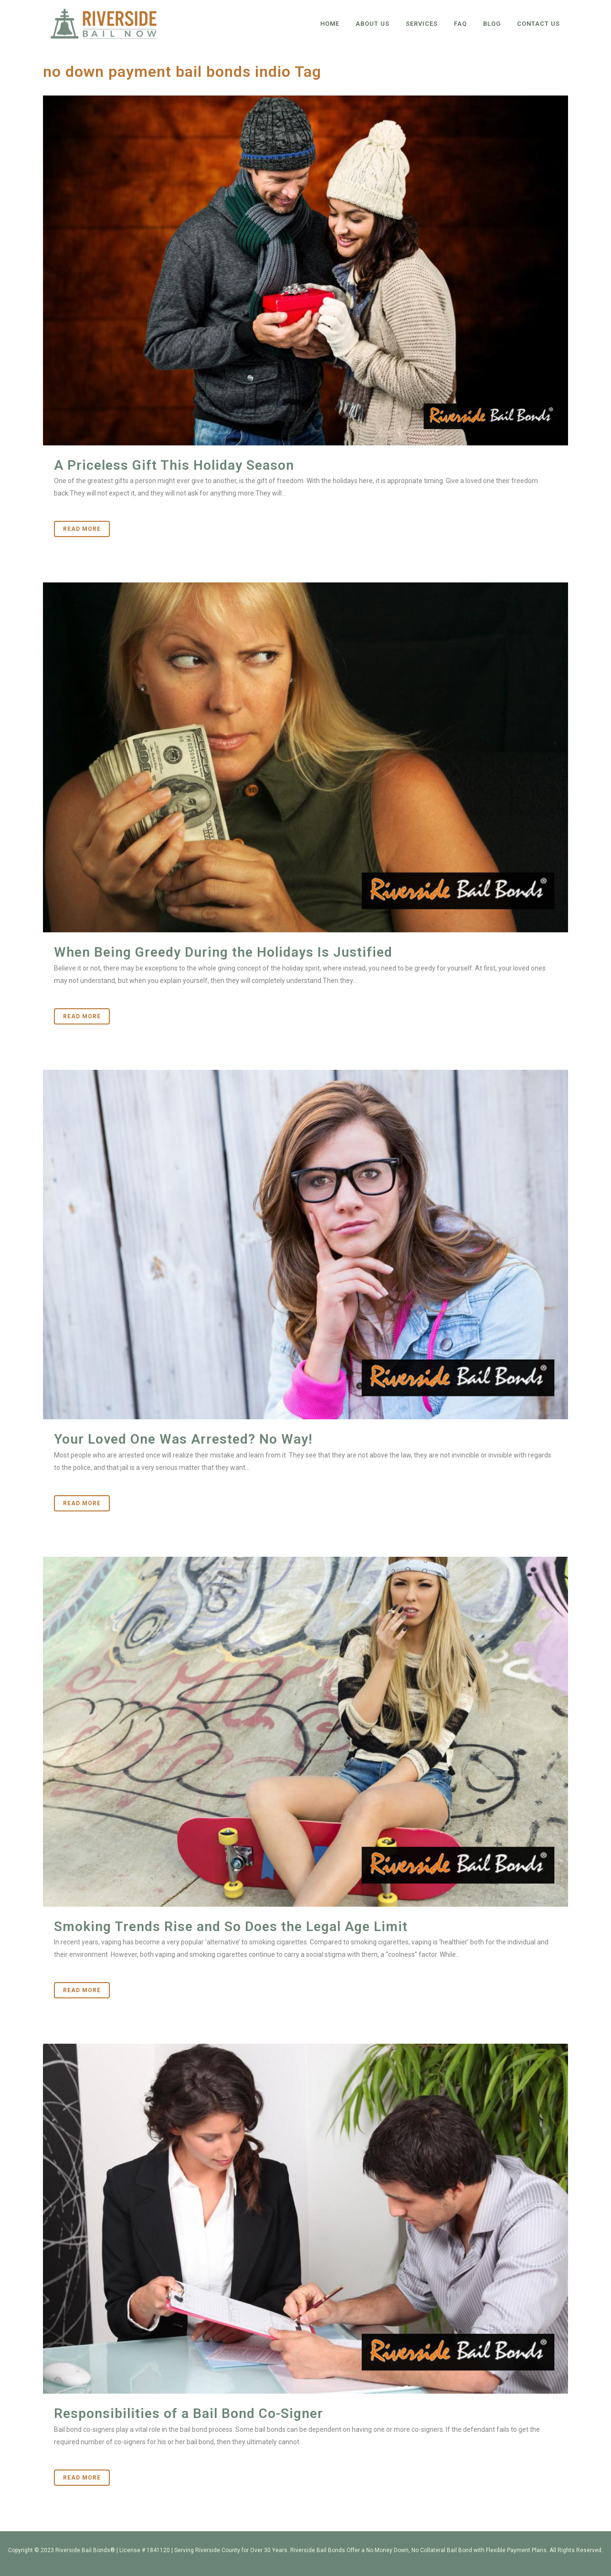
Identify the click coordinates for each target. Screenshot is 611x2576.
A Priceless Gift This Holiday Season (174, 465)
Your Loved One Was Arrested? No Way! (183, 1439)
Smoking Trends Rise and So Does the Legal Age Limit (231, 1926)
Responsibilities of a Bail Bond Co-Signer (188, 2413)
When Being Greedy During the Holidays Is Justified (223, 952)
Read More (82, 529)
